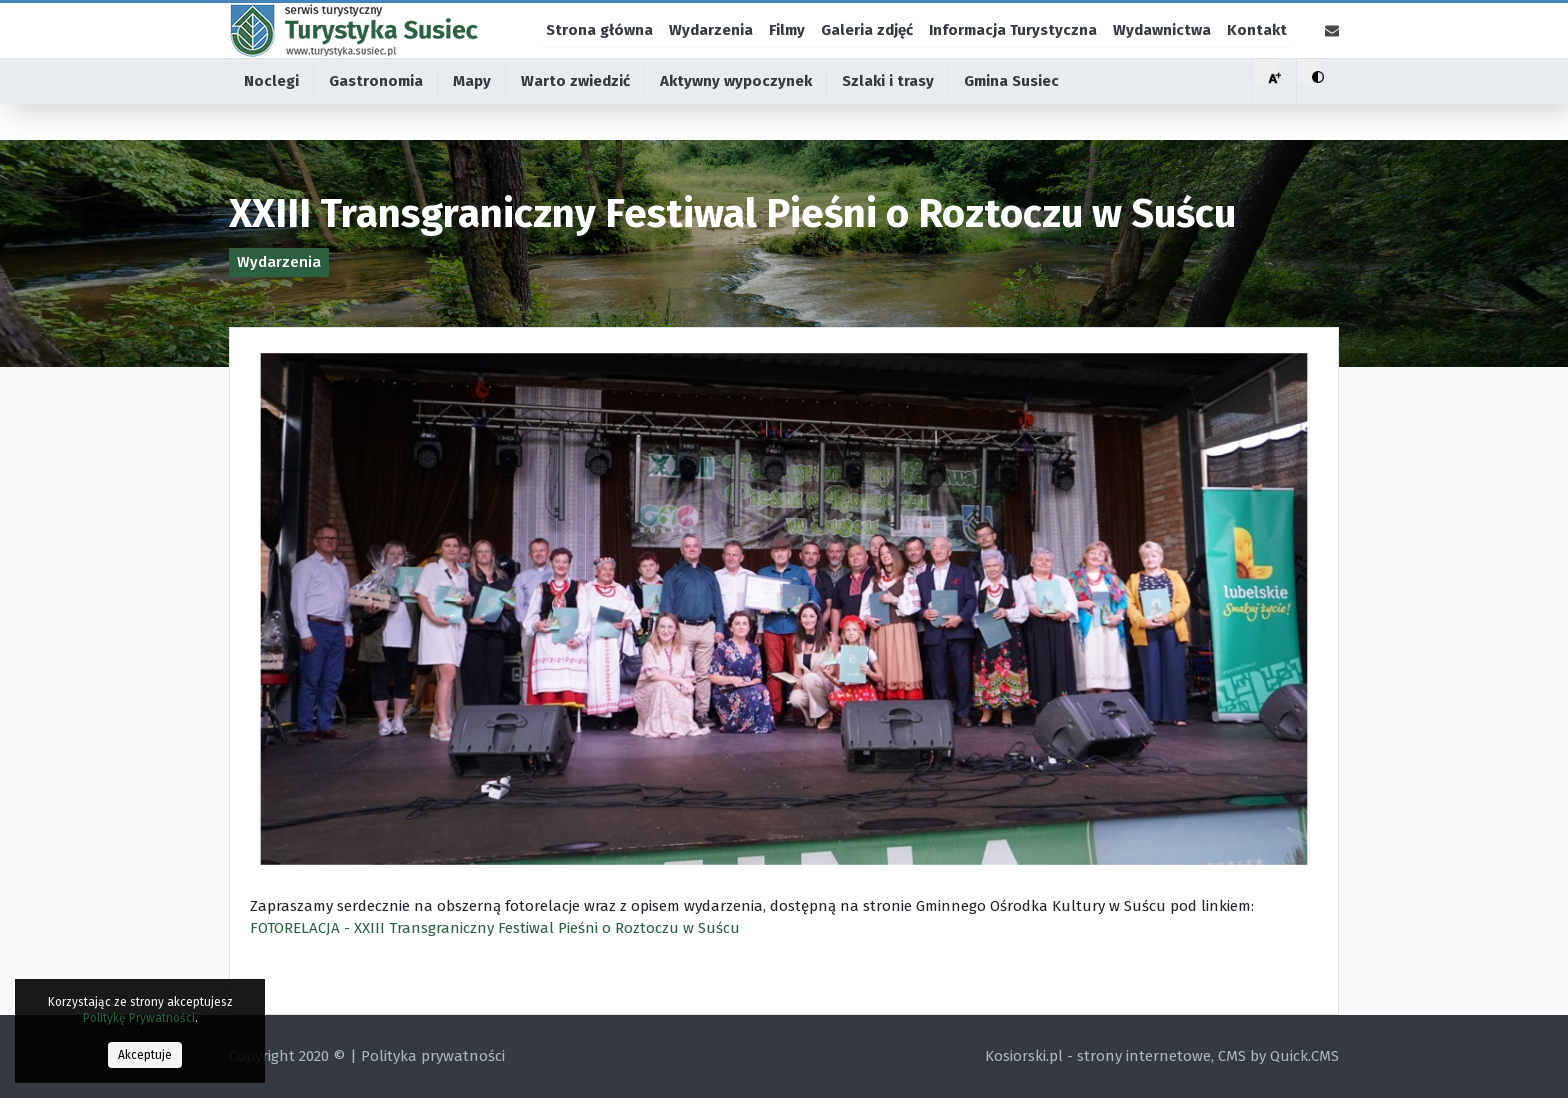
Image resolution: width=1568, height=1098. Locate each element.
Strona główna (599, 49)
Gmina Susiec (1011, 121)
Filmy (787, 49)
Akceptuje (145, 1055)
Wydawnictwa (1162, 49)
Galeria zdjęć (867, 49)
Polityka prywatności (433, 1056)
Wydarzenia (711, 49)
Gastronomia (376, 121)
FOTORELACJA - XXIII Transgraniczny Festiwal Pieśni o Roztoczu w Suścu (495, 928)
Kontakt (1257, 49)
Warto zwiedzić (575, 121)
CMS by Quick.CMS (1278, 1056)
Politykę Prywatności (139, 1018)
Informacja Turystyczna (1013, 49)
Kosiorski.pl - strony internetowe (1098, 1056)
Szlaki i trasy (888, 121)
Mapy (472, 121)
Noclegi (271, 121)
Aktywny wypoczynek (736, 121)
